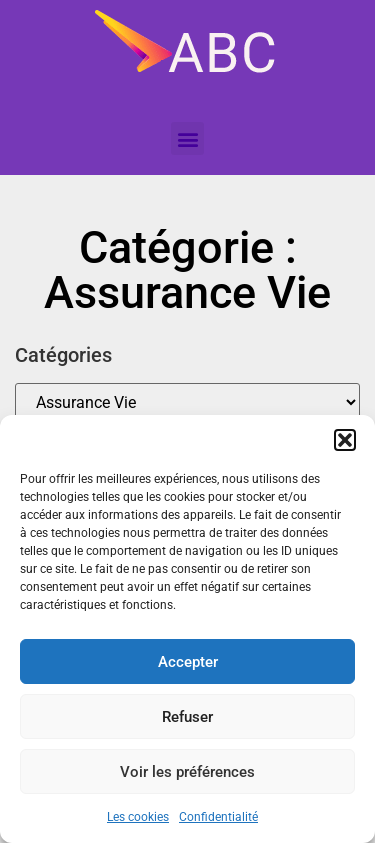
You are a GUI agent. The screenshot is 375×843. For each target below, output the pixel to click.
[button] (345, 440)
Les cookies (138, 817)
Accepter (188, 662)
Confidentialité (218, 817)
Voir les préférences (187, 772)
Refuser (187, 717)
